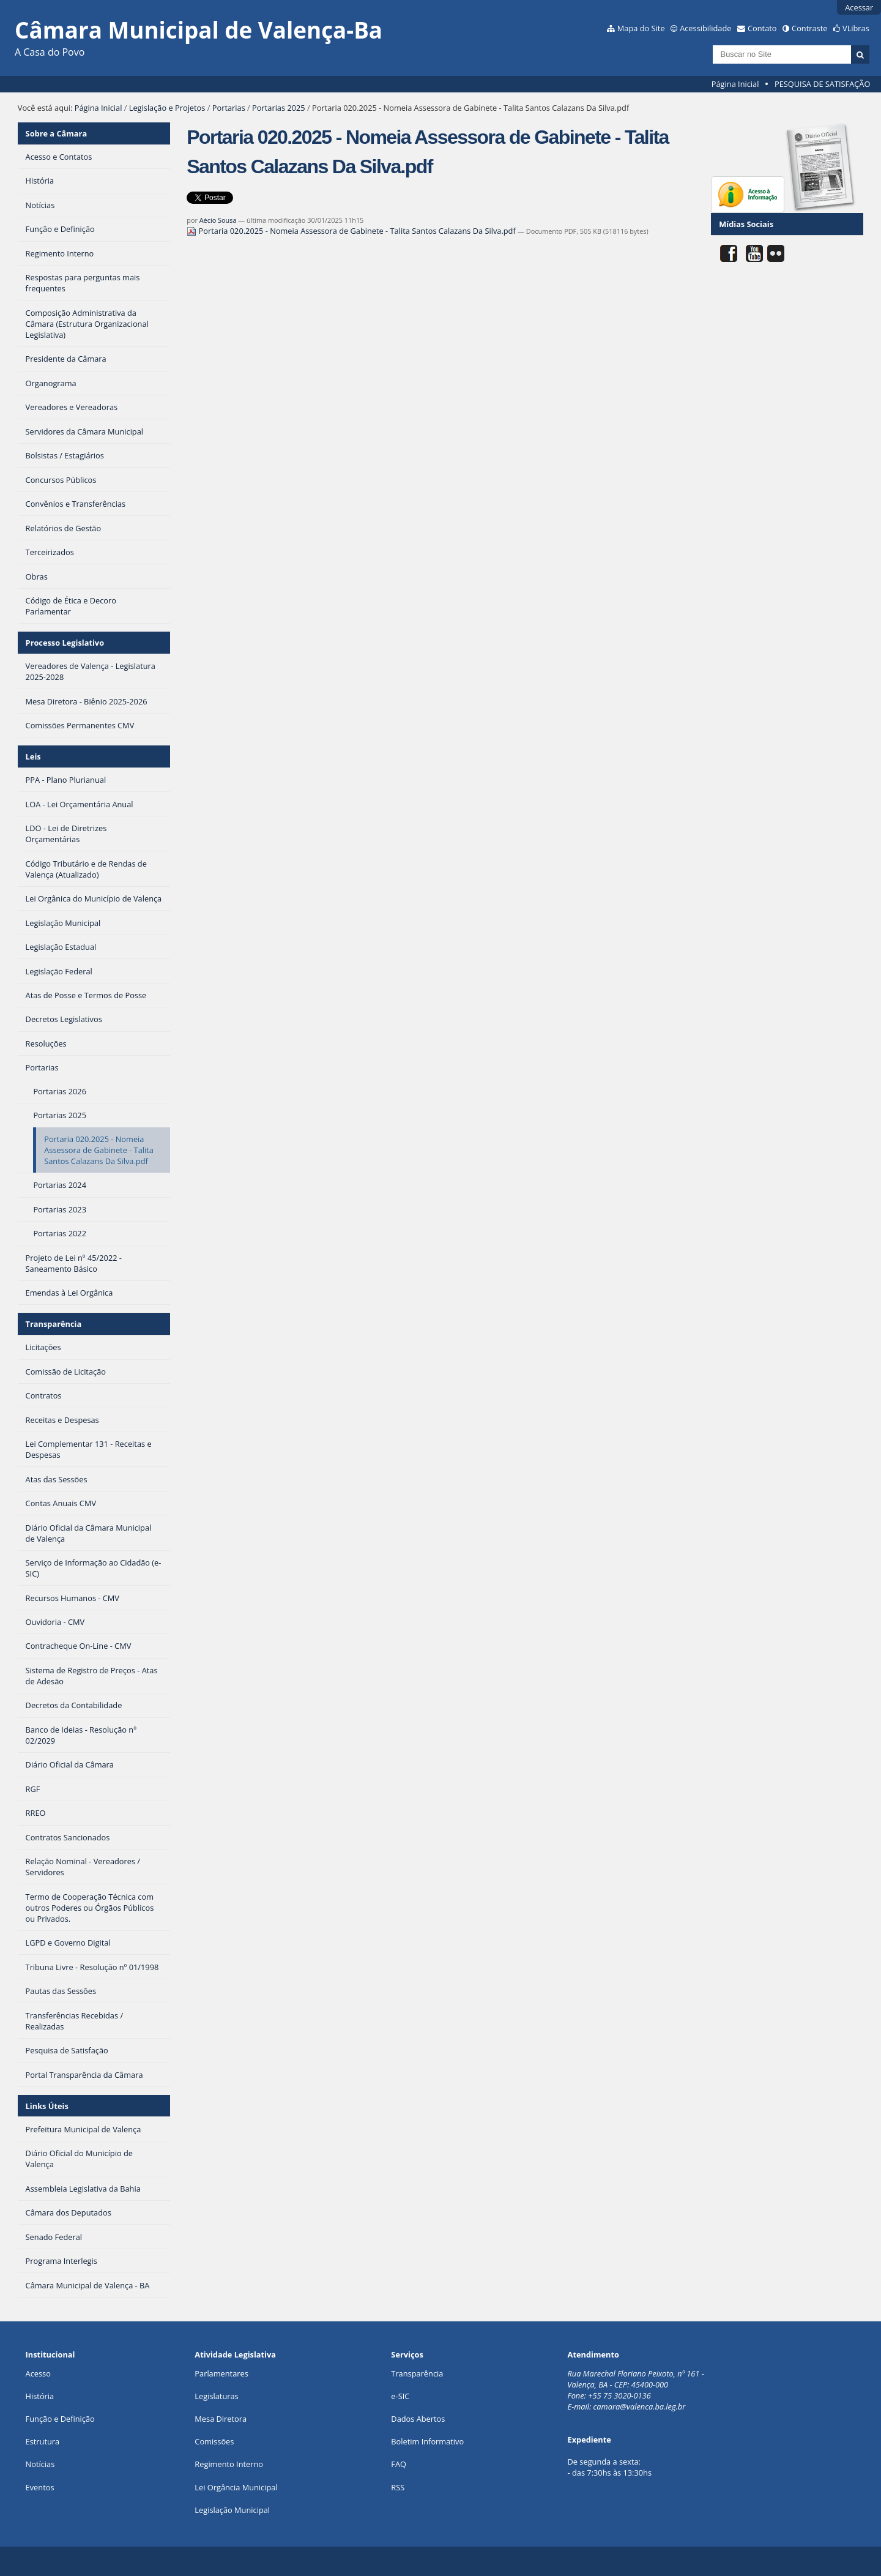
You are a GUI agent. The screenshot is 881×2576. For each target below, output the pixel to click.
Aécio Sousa (218, 220)
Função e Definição (60, 2418)
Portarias (228, 107)
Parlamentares (221, 2373)
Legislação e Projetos (167, 107)
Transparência (54, 1323)
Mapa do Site (641, 28)
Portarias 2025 (278, 107)
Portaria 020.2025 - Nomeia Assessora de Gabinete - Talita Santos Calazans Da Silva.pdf (352, 230)
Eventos (40, 2487)
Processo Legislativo (65, 642)
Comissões (214, 2441)
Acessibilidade (705, 28)
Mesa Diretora (221, 2418)
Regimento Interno (229, 2464)
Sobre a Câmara (56, 133)
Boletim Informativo (427, 2441)
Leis (33, 756)
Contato (762, 28)
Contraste (809, 28)
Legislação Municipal (232, 2509)
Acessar (859, 7)
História (40, 2396)
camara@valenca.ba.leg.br (639, 2406)
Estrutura (43, 2441)
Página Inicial (735, 83)
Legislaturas (216, 2396)
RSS (397, 2487)
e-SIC (400, 2396)
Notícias (40, 2464)
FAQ (398, 2464)
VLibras (855, 28)
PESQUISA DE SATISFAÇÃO (822, 83)
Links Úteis (47, 2105)
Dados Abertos (418, 2418)
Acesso (38, 2373)
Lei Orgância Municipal (236, 2487)
